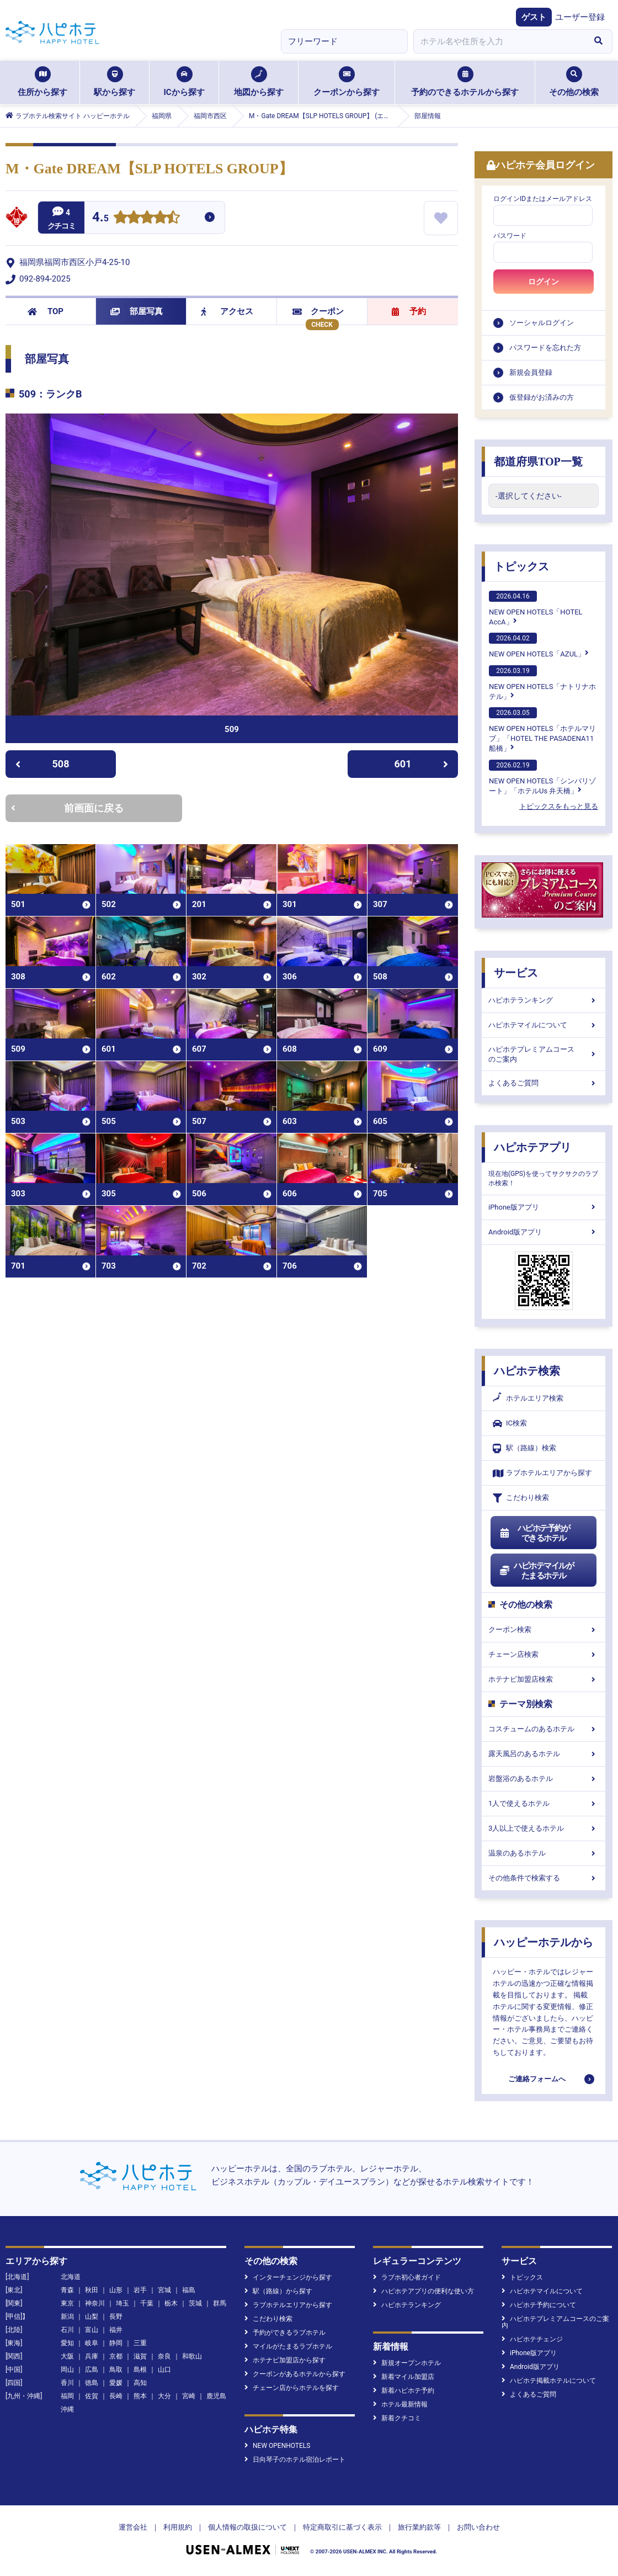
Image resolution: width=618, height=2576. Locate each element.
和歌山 (192, 2356)
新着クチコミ (397, 2418)
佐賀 (91, 2396)
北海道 (71, 2277)
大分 (164, 2396)
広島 (91, 2369)
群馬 (219, 2303)
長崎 (115, 2396)
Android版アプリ (543, 1232)
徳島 (91, 2383)
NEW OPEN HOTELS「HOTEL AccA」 (536, 608)
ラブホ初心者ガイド (407, 2277)
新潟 (67, 2316)
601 (422, 764)
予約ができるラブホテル (285, 2332)
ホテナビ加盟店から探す (285, 2360)
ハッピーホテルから (543, 1942)
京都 (115, 2356)
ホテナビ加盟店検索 (543, 1679)
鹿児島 (216, 2396)
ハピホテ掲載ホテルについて (549, 2380)
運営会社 (133, 2527)
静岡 (115, 2343)
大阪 (67, 2356)
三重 (140, 2343)
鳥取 (115, 2369)
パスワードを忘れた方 (545, 347)
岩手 (140, 2290)
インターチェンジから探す (288, 2277)
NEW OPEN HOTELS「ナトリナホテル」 (542, 683)
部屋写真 (136, 311)
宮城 (164, 2290)
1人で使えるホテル (543, 1803)
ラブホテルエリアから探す (542, 1473)
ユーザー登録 (580, 17)
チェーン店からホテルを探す (291, 2388)
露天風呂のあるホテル (543, 1754)
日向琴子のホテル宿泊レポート (294, 2459)
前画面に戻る (67, 808)
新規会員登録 (530, 372)
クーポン (318, 311)
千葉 (146, 2303)
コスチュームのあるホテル (543, 1729)
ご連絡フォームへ (537, 2079)
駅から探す (114, 81)
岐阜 (91, 2343)
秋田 (91, 2290)
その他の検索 (574, 81)
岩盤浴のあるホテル (543, 1778)
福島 (188, 2290)
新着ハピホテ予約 (403, 2390)
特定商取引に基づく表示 (342, 2527)
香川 (67, 2383)
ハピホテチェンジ (532, 2339)
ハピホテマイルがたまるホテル (536, 1571)
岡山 (67, 2369)
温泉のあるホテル (543, 1853)
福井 (115, 2330)
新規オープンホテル (407, 2363)
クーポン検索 (543, 1629)
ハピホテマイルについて (543, 1025)
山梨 (91, 2316)
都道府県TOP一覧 (538, 461)
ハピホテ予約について (539, 2305)
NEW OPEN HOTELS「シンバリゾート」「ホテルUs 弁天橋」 (542, 777)
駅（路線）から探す (278, 2291)
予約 (409, 311)
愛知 (67, 2343)
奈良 (164, 2356)
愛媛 (115, 2383)
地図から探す (259, 81)
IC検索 (510, 1423)
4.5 (100, 218)
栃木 (171, 2303)
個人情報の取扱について (247, 2527)
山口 (164, 2369)
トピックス (521, 566)
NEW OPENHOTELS (277, 2446)
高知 (140, 2383)
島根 (140, 2369)
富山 (91, 2330)
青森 (67, 2290)
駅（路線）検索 (524, 1448)
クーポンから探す (346, 81)
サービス (516, 973)
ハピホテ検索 (527, 1371)
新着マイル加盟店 (403, 2377)
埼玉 (122, 2303)
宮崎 (188, 2396)
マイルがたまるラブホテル (288, 2346)
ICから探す (183, 81)
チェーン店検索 (543, 1654)
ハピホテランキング (543, 1000)
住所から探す (42, 81)
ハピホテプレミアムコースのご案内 (543, 1054)
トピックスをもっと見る (558, 806)
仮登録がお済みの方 (541, 397)
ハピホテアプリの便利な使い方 (423, 2291)
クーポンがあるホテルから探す (294, 2374)
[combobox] (498, 41)
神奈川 (95, 2303)
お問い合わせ (478, 2527)
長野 (115, 2316)
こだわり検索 (521, 1498)
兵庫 (91, 2356)
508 (42, 764)
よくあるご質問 (543, 1083)
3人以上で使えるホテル (543, 1828)
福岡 (67, 2396)
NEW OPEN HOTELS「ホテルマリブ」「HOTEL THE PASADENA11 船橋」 (542, 729)
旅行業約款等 (419, 2527)
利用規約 (177, 2527)
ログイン (543, 281)
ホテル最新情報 (400, 2404)
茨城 (195, 2303)
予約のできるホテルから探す (465, 81)
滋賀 (140, 2356)
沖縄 (67, 2409)
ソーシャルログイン (541, 323)
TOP (45, 311)
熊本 (140, 2396)
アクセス (227, 311)
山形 (115, 2290)
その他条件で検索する (543, 1878)
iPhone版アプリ (543, 1207)
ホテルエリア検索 (528, 1398)
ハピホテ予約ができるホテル (534, 1533)
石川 (67, 2330)
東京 (67, 2303)
